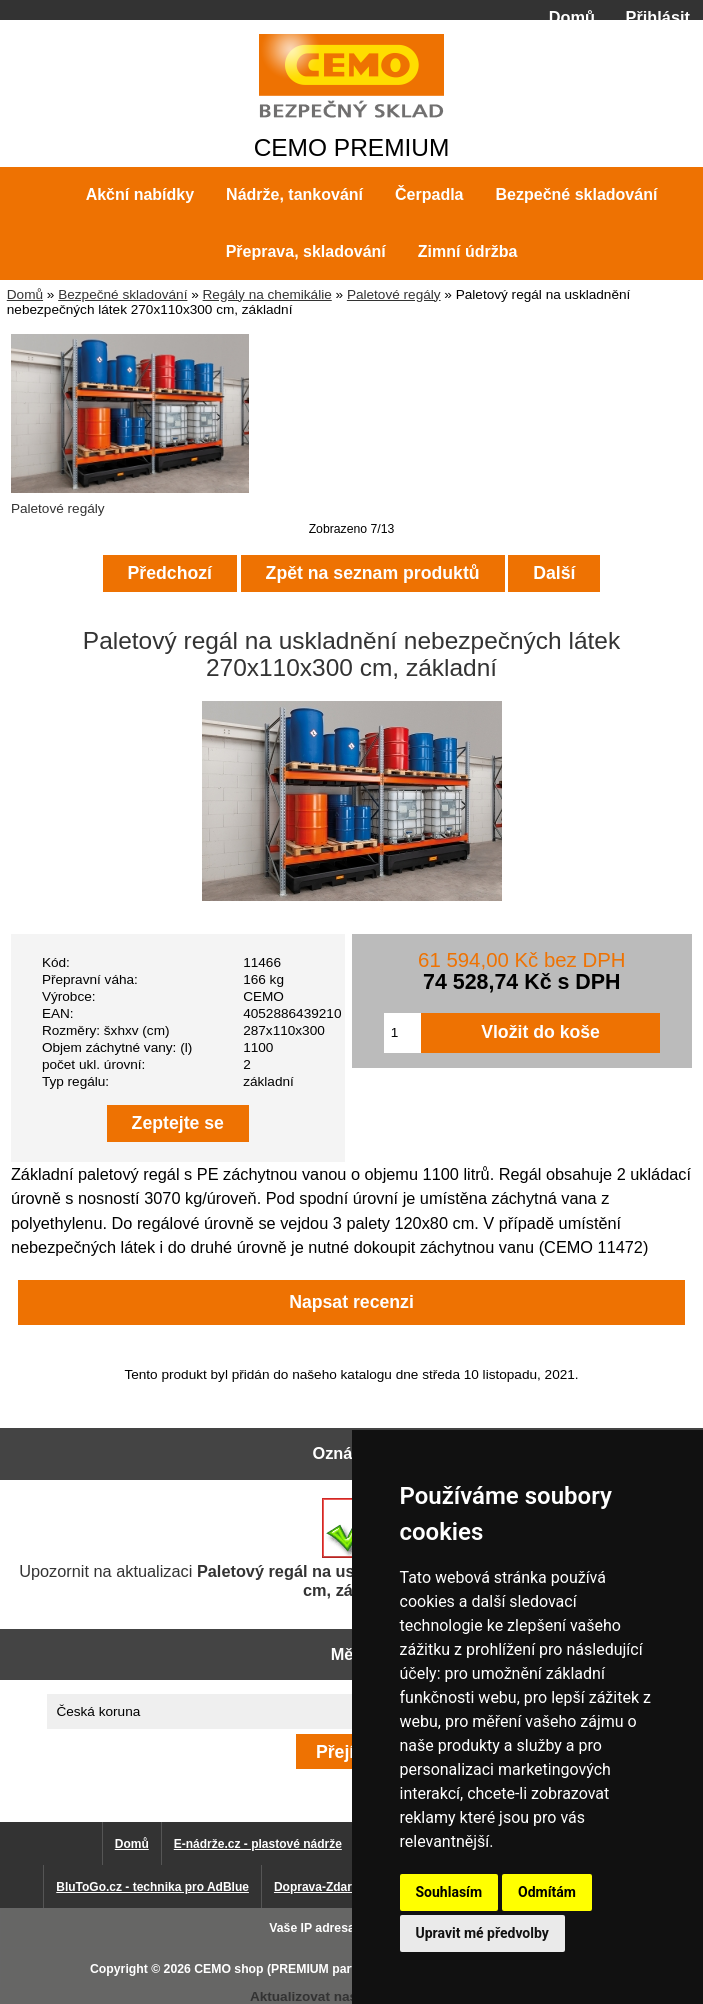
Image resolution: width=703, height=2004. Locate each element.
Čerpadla (429, 194)
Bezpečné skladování (122, 294)
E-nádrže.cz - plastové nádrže (258, 1844)
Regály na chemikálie (267, 294)
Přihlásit (658, 17)
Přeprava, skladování (306, 251)
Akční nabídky (140, 194)
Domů (572, 17)
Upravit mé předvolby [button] (482, 1933)
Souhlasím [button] (449, 1892)
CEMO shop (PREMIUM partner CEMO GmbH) (326, 1969)
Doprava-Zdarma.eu (330, 1887)
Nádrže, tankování (294, 194)
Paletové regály (394, 294)
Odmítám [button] (547, 1892)
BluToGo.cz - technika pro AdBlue (152, 1887)
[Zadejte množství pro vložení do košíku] (402, 1033)
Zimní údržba (468, 251)
